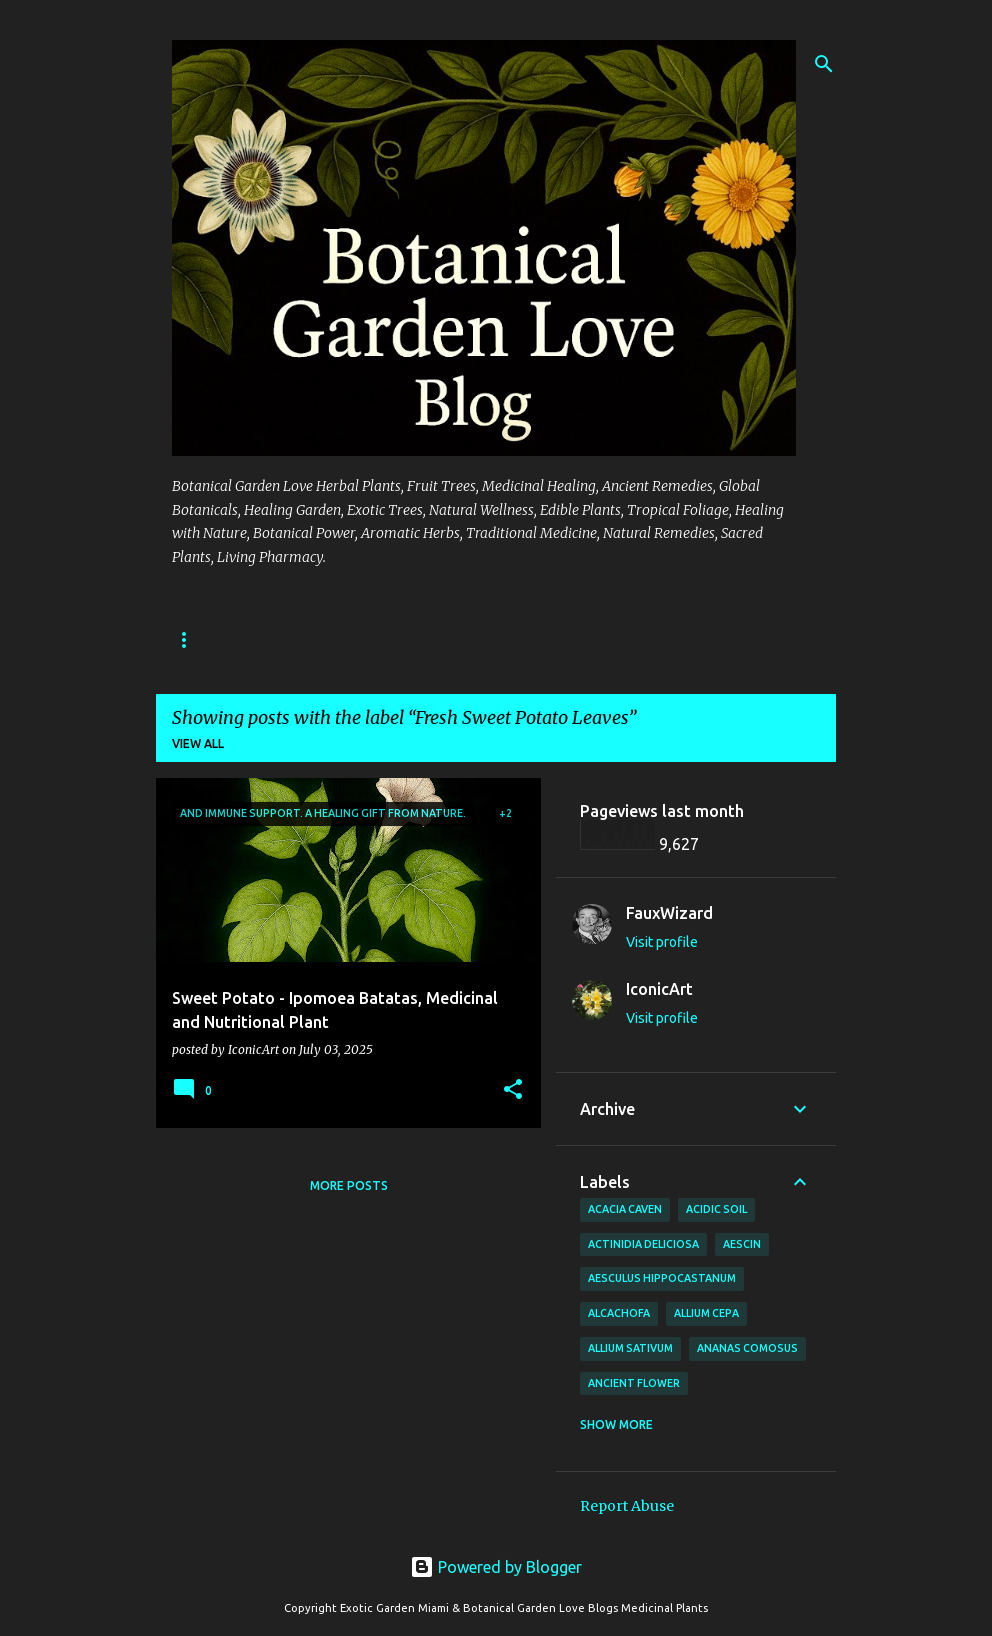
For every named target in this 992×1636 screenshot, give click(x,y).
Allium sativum (630, 1348)
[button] (513, 1090)
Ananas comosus (747, 1348)
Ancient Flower (634, 1383)
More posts (349, 1185)
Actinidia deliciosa (643, 1244)
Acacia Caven (625, 1209)
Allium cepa (706, 1313)
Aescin (742, 1244)
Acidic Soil (716, 1209)
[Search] (824, 64)
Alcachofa (619, 1313)
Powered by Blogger (496, 1567)
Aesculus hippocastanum (662, 1278)
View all (198, 743)
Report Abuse (627, 1506)
